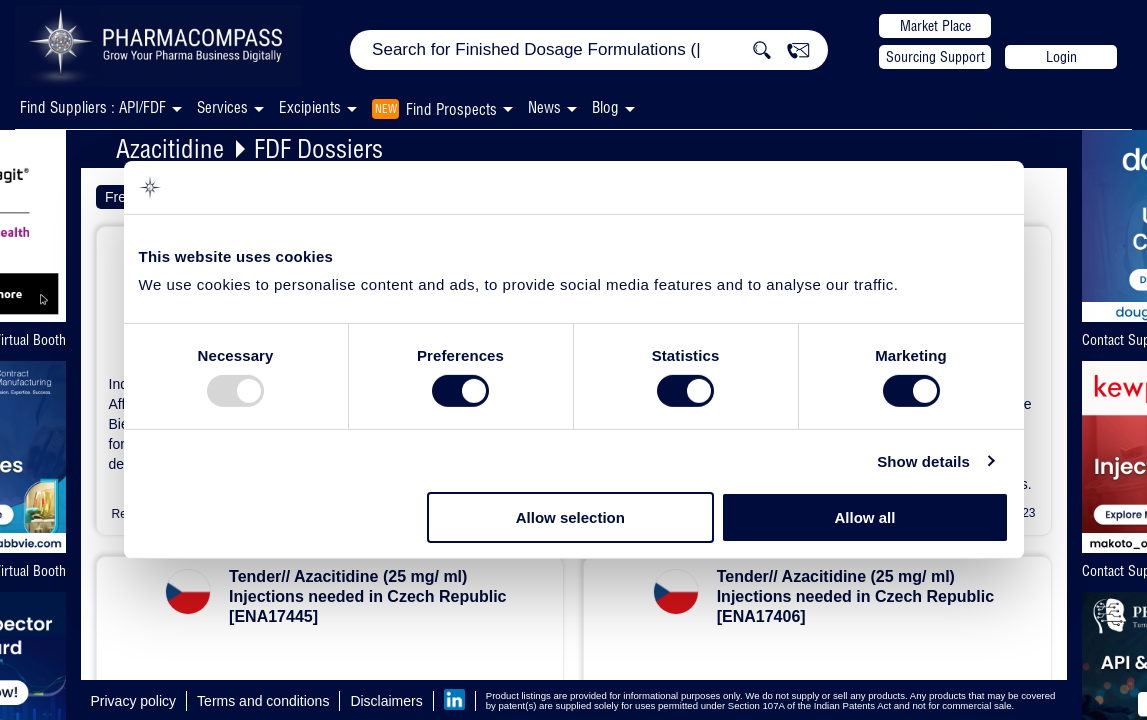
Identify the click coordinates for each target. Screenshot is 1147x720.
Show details (923, 461)
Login (1061, 57)
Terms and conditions (263, 701)
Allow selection (570, 517)
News (544, 107)
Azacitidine (170, 148)
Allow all (865, 517)
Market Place (935, 26)
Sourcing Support (935, 57)
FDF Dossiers (318, 148)
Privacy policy (134, 701)
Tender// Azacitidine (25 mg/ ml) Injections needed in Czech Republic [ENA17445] (367, 596)
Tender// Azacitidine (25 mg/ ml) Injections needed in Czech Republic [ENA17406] (855, 596)
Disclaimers (386, 701)
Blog (605, 107)
